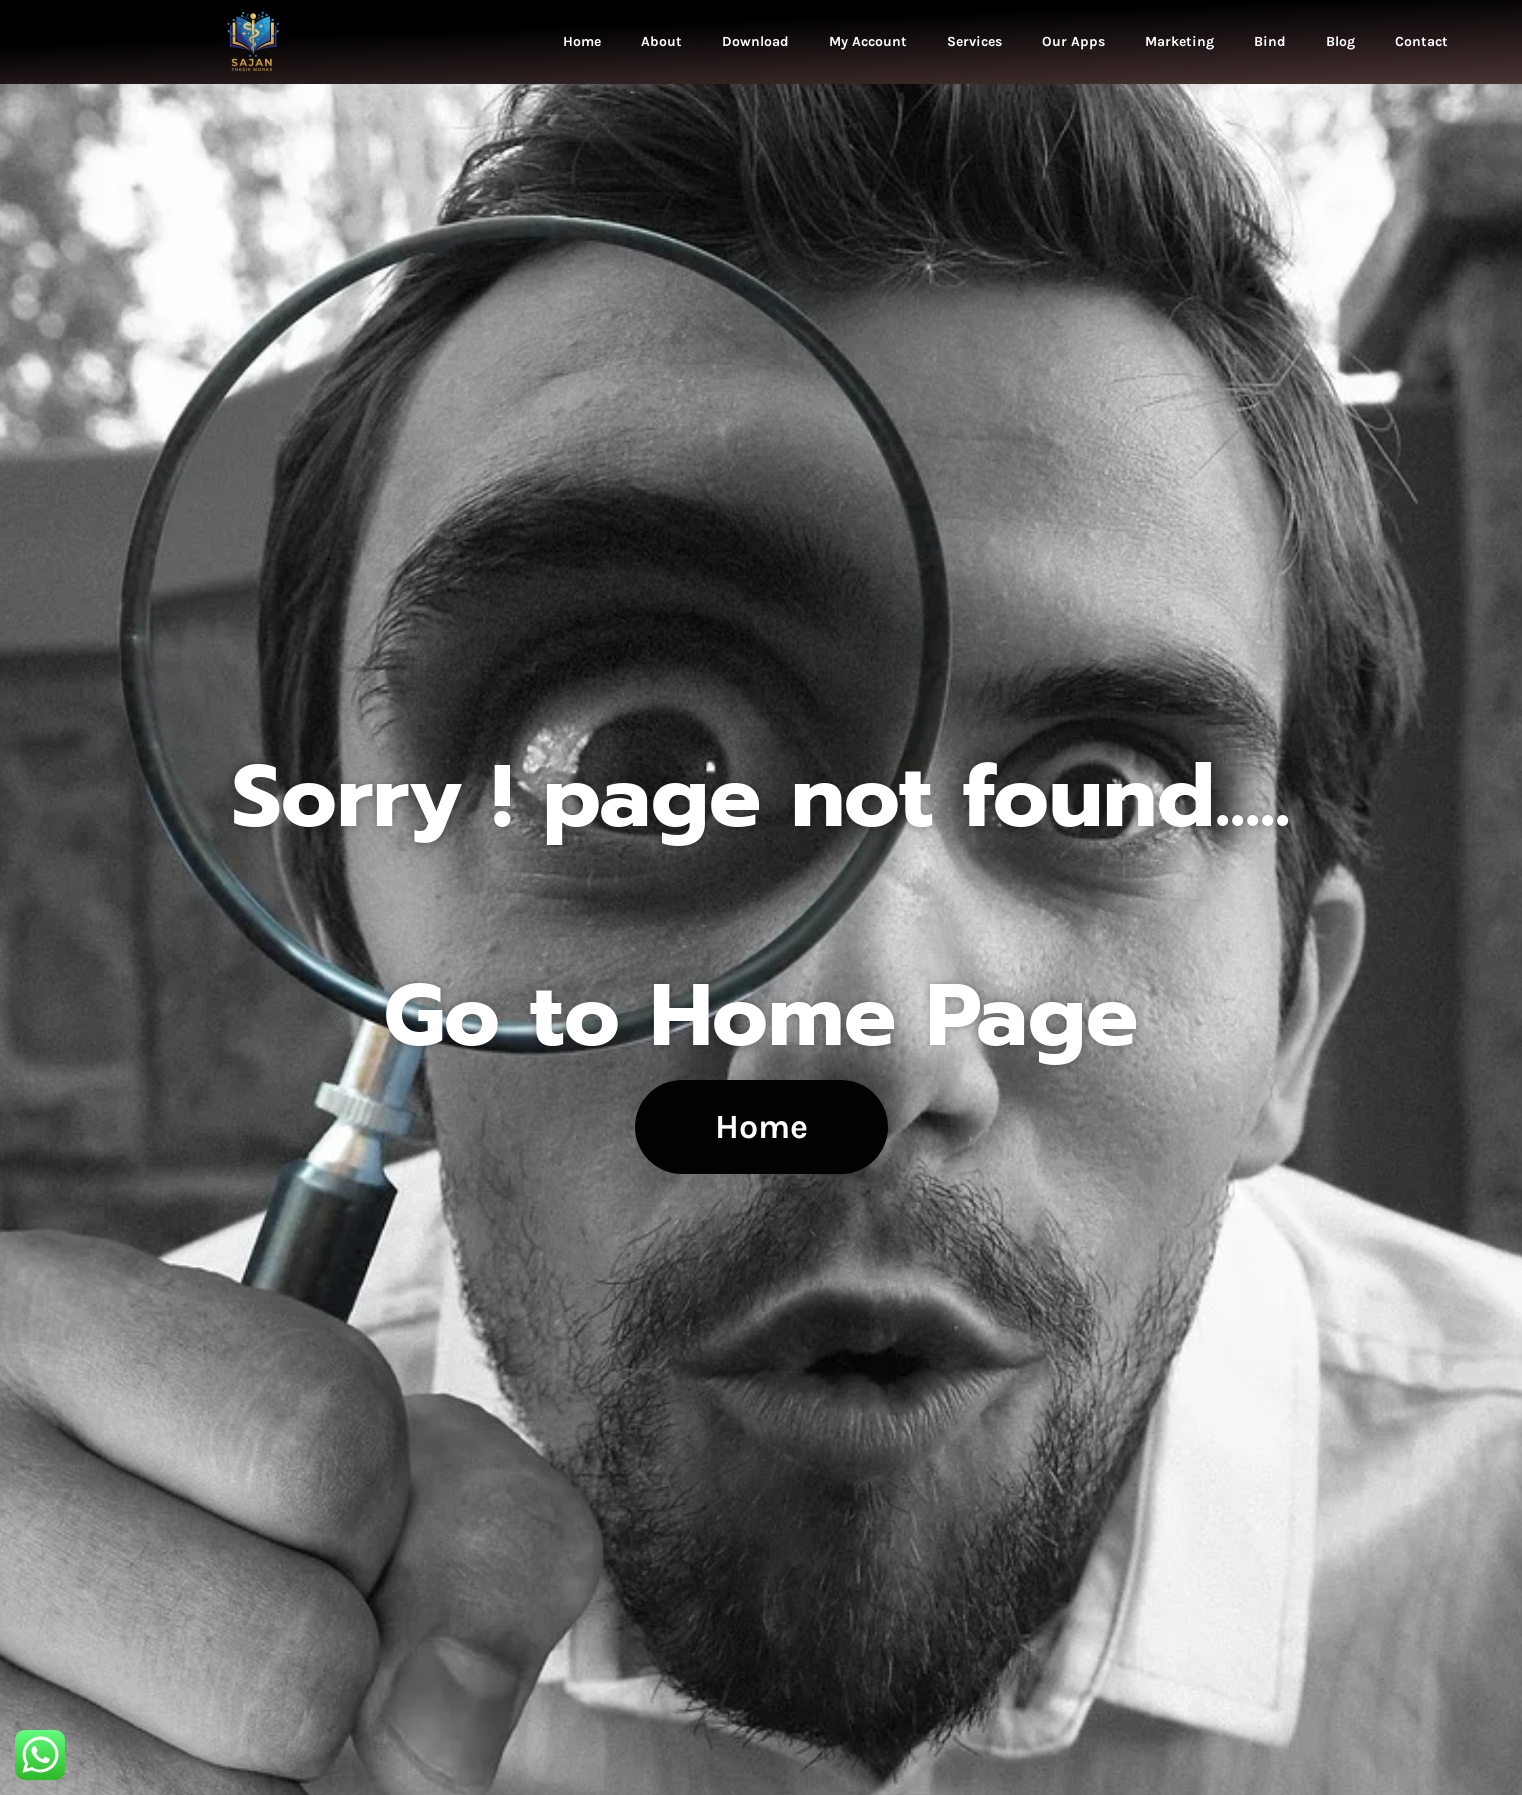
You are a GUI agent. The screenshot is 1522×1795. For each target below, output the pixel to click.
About (661, 41)
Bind (1270, 41)
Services (974, 41)
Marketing (1179, 41)
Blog (1340, 41)
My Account (868, 41)
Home (582, 41)
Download (755, 41)
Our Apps (1073, 41)
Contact (1421, 41)
